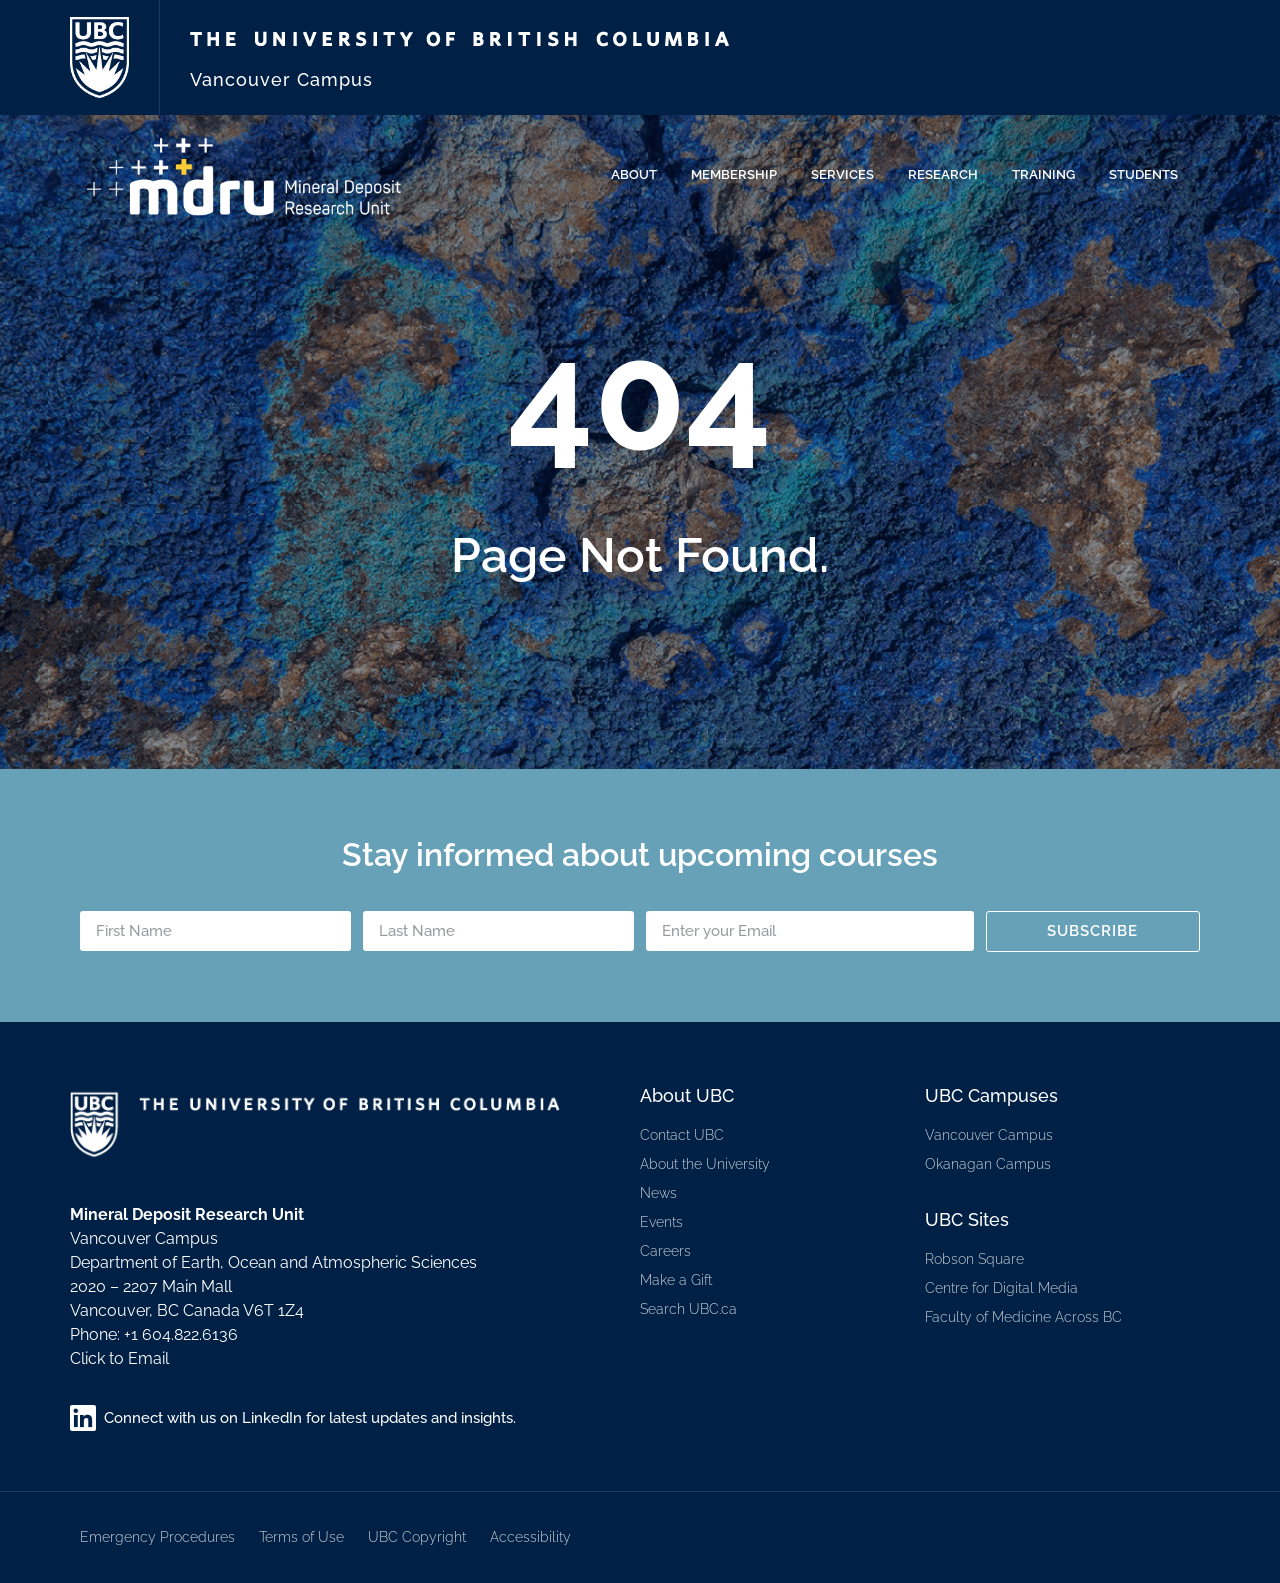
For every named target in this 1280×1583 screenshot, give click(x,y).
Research (948, 175)
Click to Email (119, 1358)
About (639, 175)
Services (847, 175)
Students (1148, 175)
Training (1048, 175)
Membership (739, 175)
